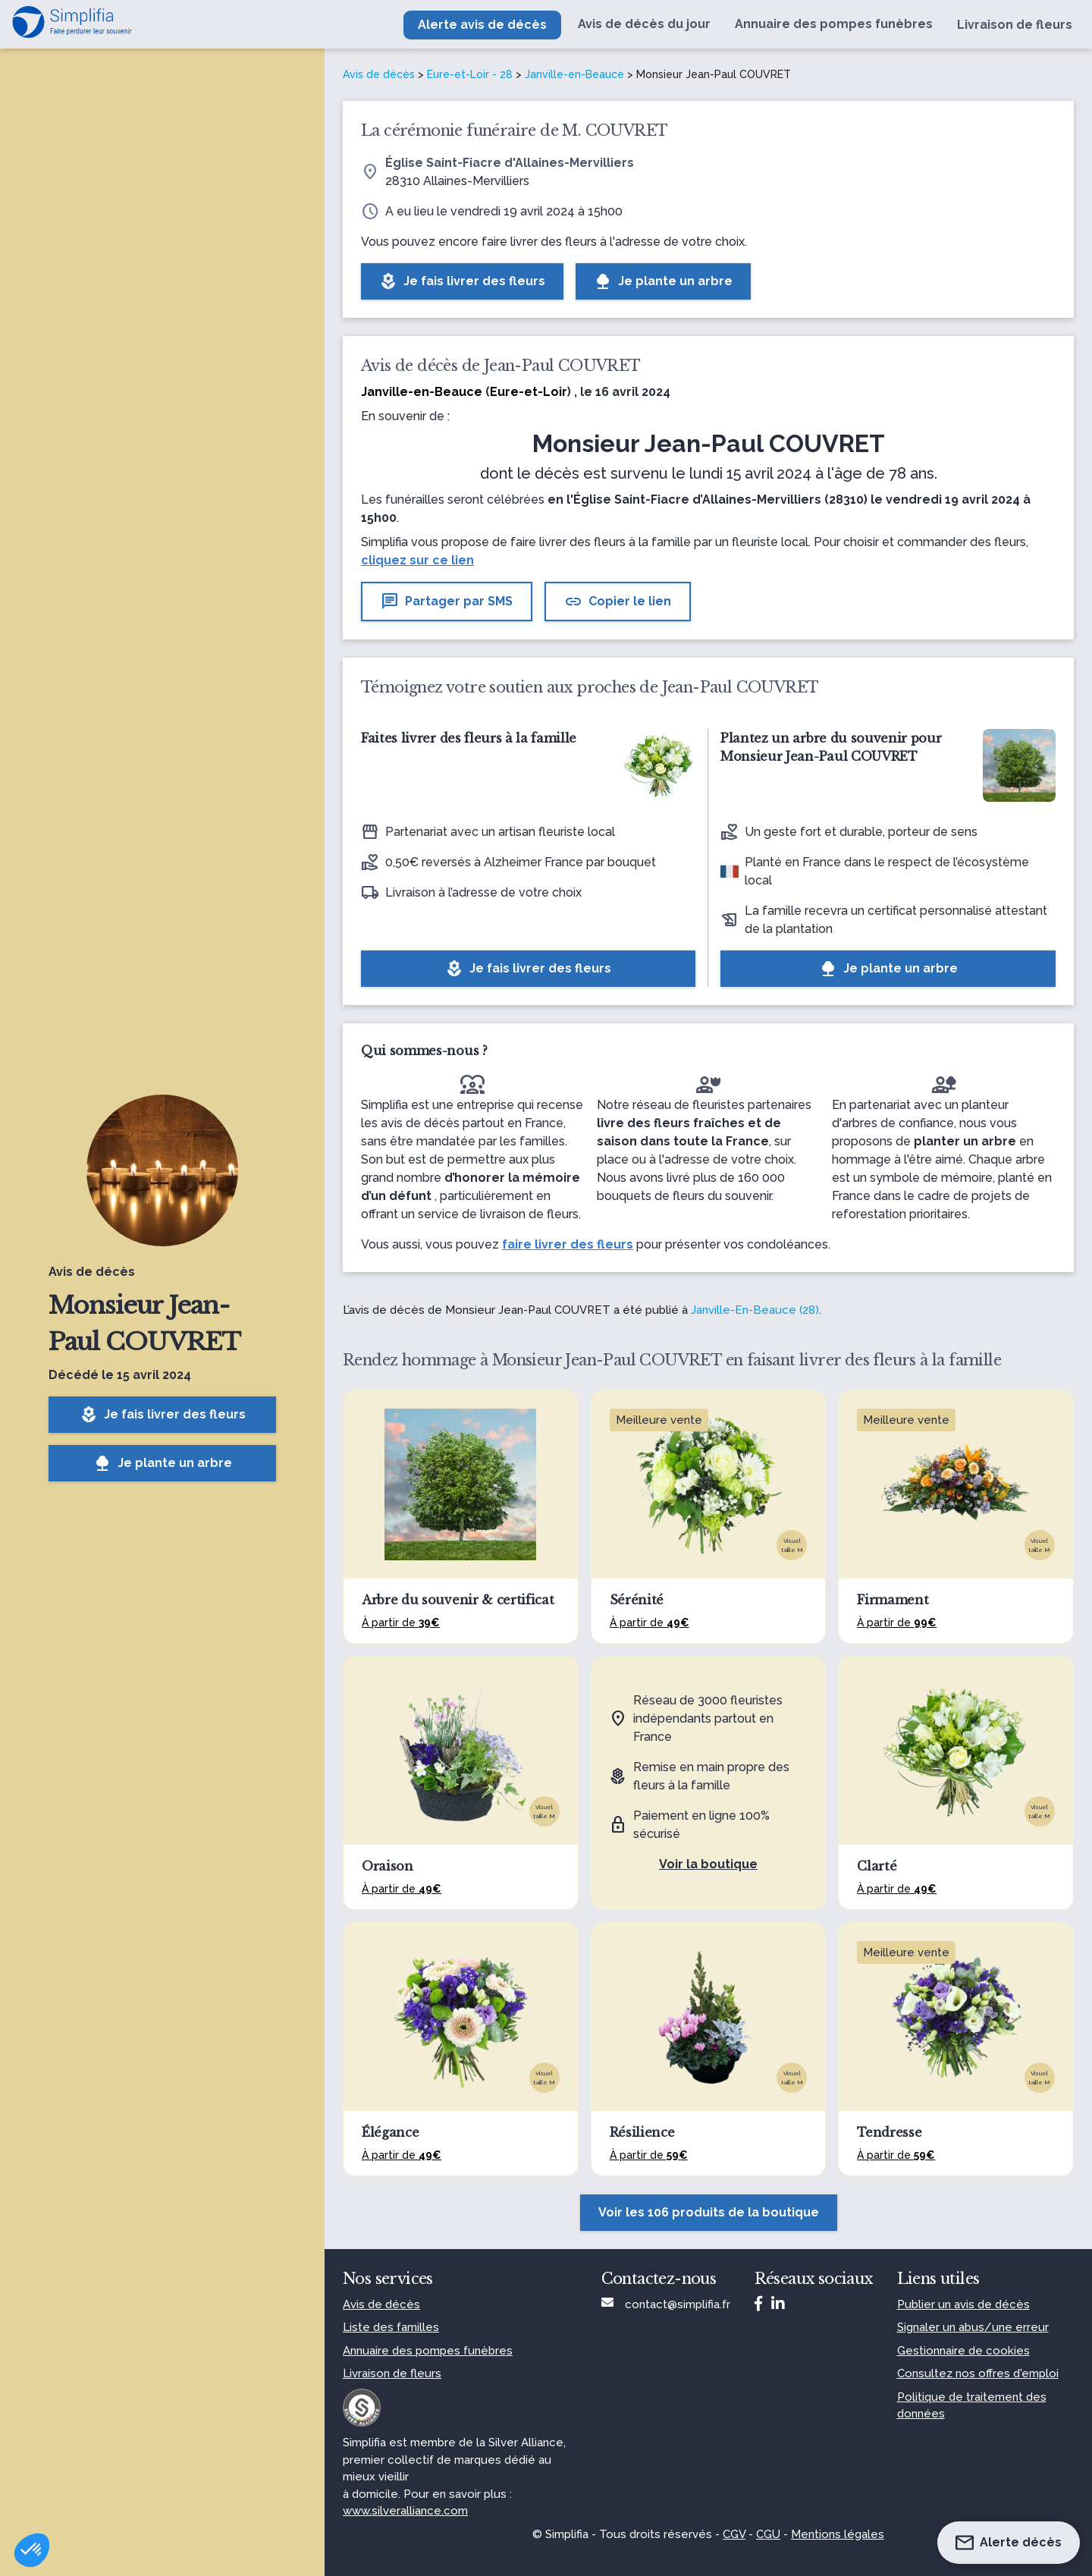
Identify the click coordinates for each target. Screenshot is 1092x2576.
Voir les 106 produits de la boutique (708, 2212)
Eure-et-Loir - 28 (470, 74)
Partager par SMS (447, 601)
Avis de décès (379, 74)
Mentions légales (837, 2534)
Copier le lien (617, 601)
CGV (734, 2534)
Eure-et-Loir (528, 392)
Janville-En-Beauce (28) (755, 1310)
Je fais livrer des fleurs (163, 1415)
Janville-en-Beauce (574, 74)
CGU (768, 2534)
